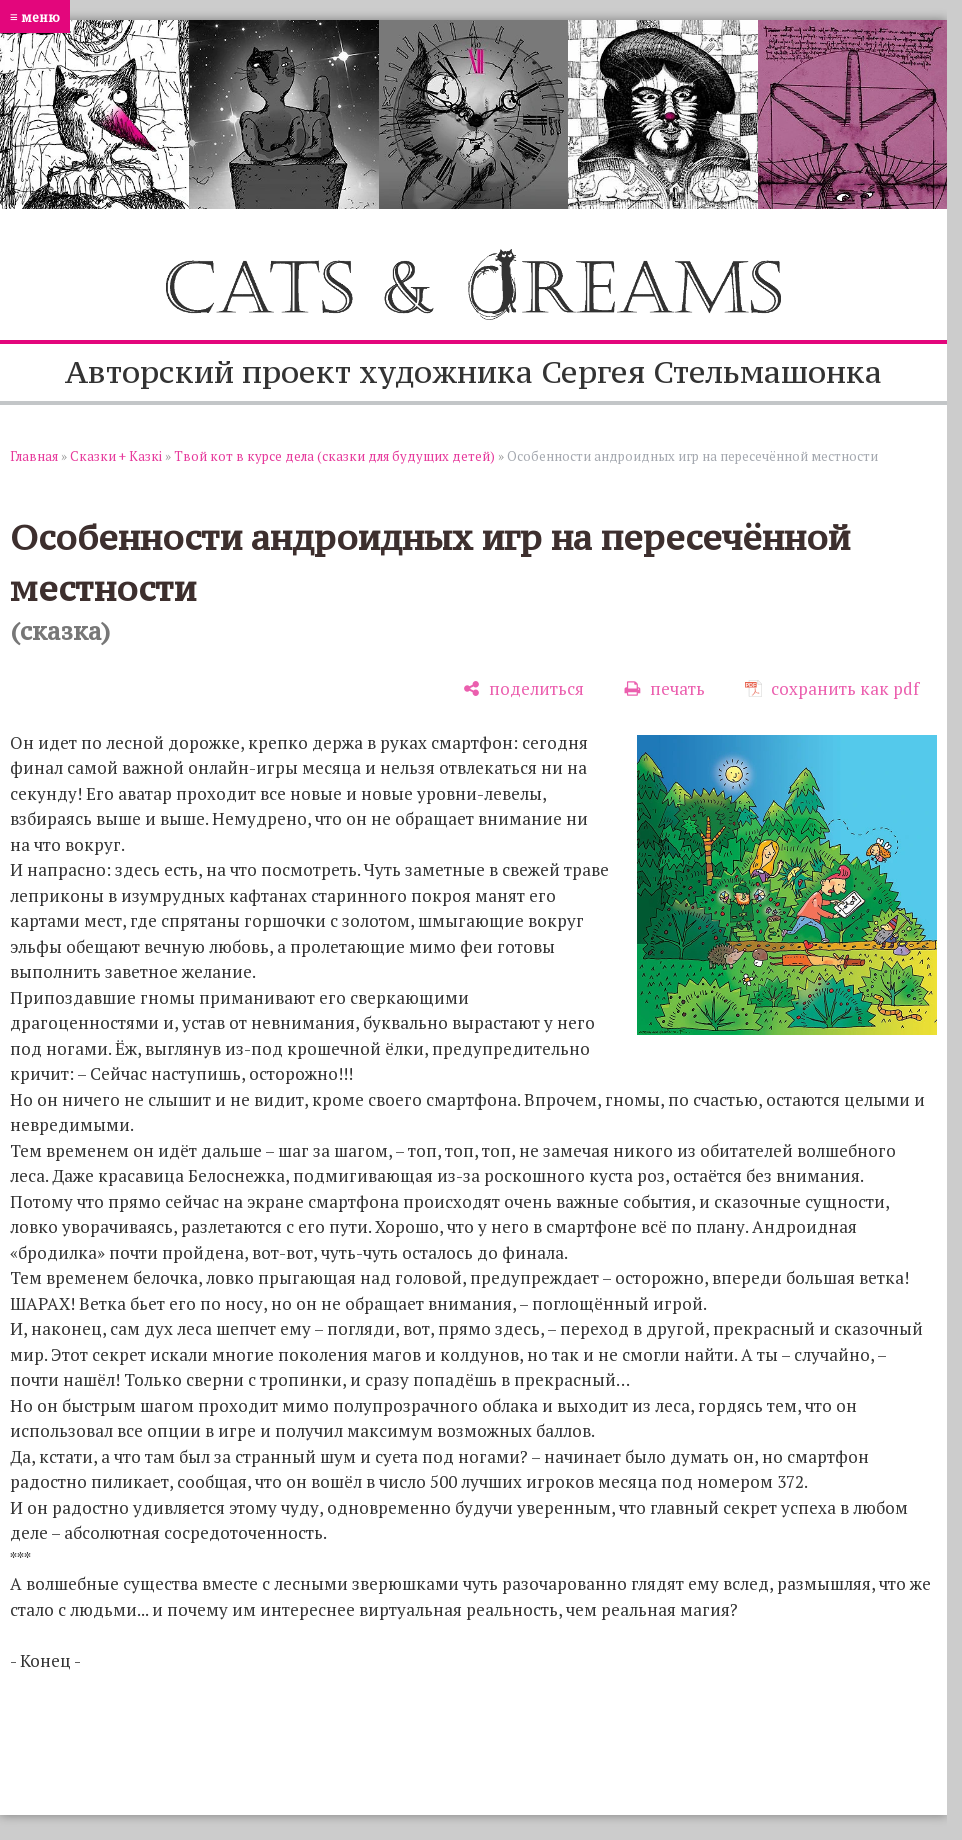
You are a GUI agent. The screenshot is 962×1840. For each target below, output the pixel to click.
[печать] (664, 688)
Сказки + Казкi (116, 456)
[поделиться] (523, 688)
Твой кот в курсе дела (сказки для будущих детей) (334, 456)
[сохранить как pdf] (832, 688)
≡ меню (35, 16)
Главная (34, 456)
